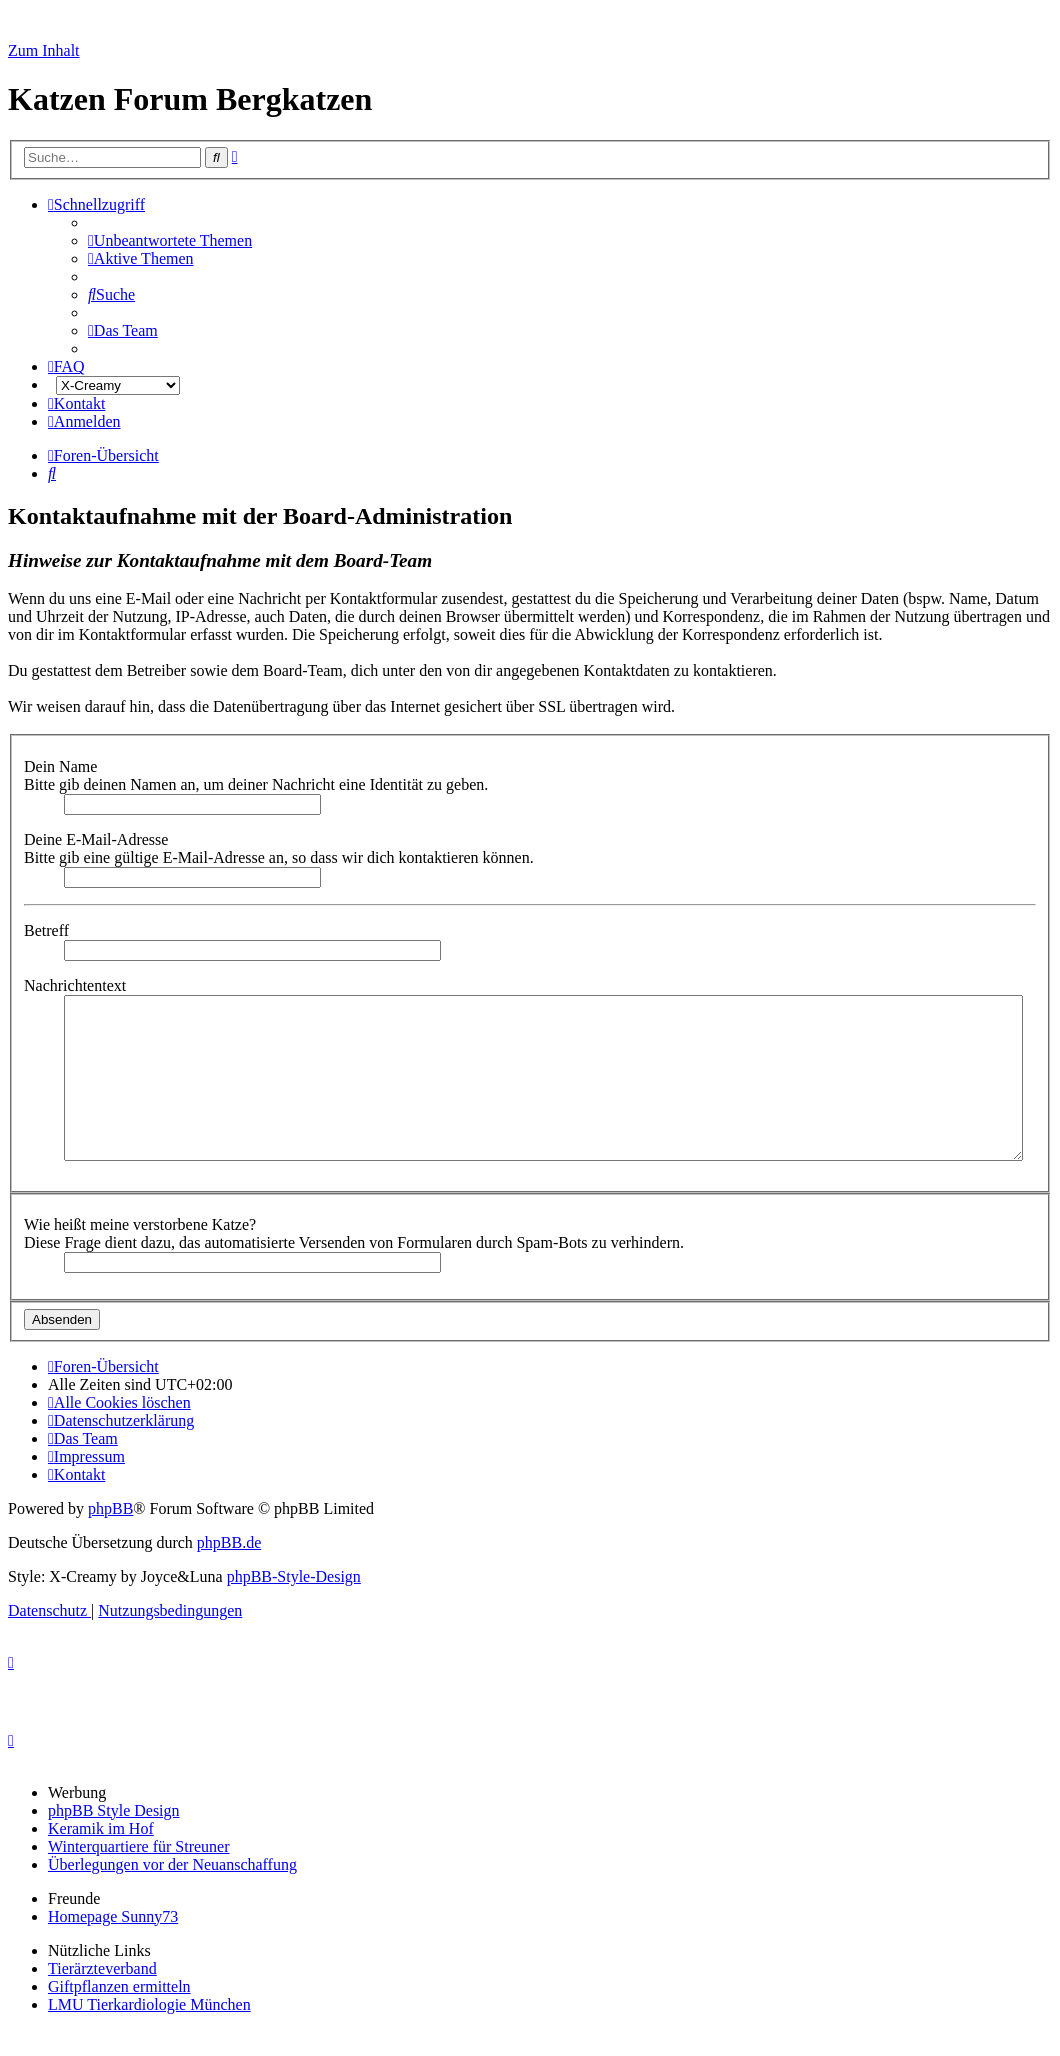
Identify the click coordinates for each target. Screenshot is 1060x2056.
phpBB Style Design (114, 1810)
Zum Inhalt (44, 50)
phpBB (110, 1508)
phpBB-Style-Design (294, 1576)
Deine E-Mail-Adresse (98, 839)
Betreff (48, 930)
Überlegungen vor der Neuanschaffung (172, 1864)
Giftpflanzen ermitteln (119, 1986)
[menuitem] (170, 240)
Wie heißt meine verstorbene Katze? (142, 1224)
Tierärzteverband (102, 1968)
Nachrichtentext (77, 985)
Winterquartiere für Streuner (139, 1846)
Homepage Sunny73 (113, 1916)
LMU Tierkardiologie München (149, 2004)
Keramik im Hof (101, 1828)
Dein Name (62, 766)
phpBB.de (229, 1542)
